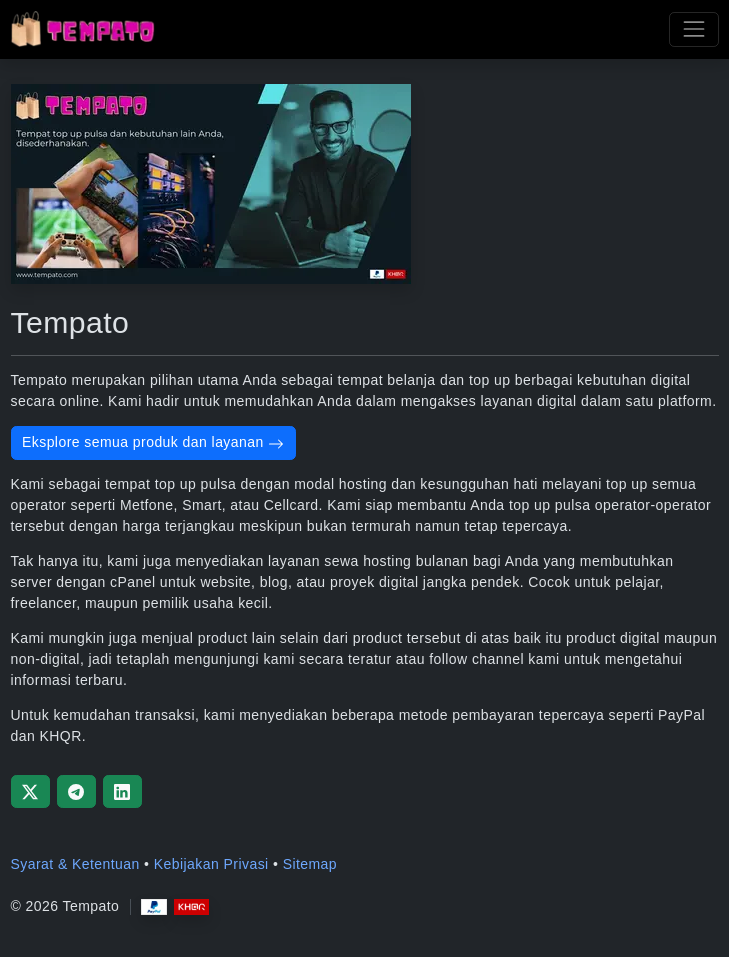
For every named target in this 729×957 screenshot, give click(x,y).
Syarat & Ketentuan (75, 864)
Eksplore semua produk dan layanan (153, 442)
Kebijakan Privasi (211, 864)
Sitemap (310, 864)
